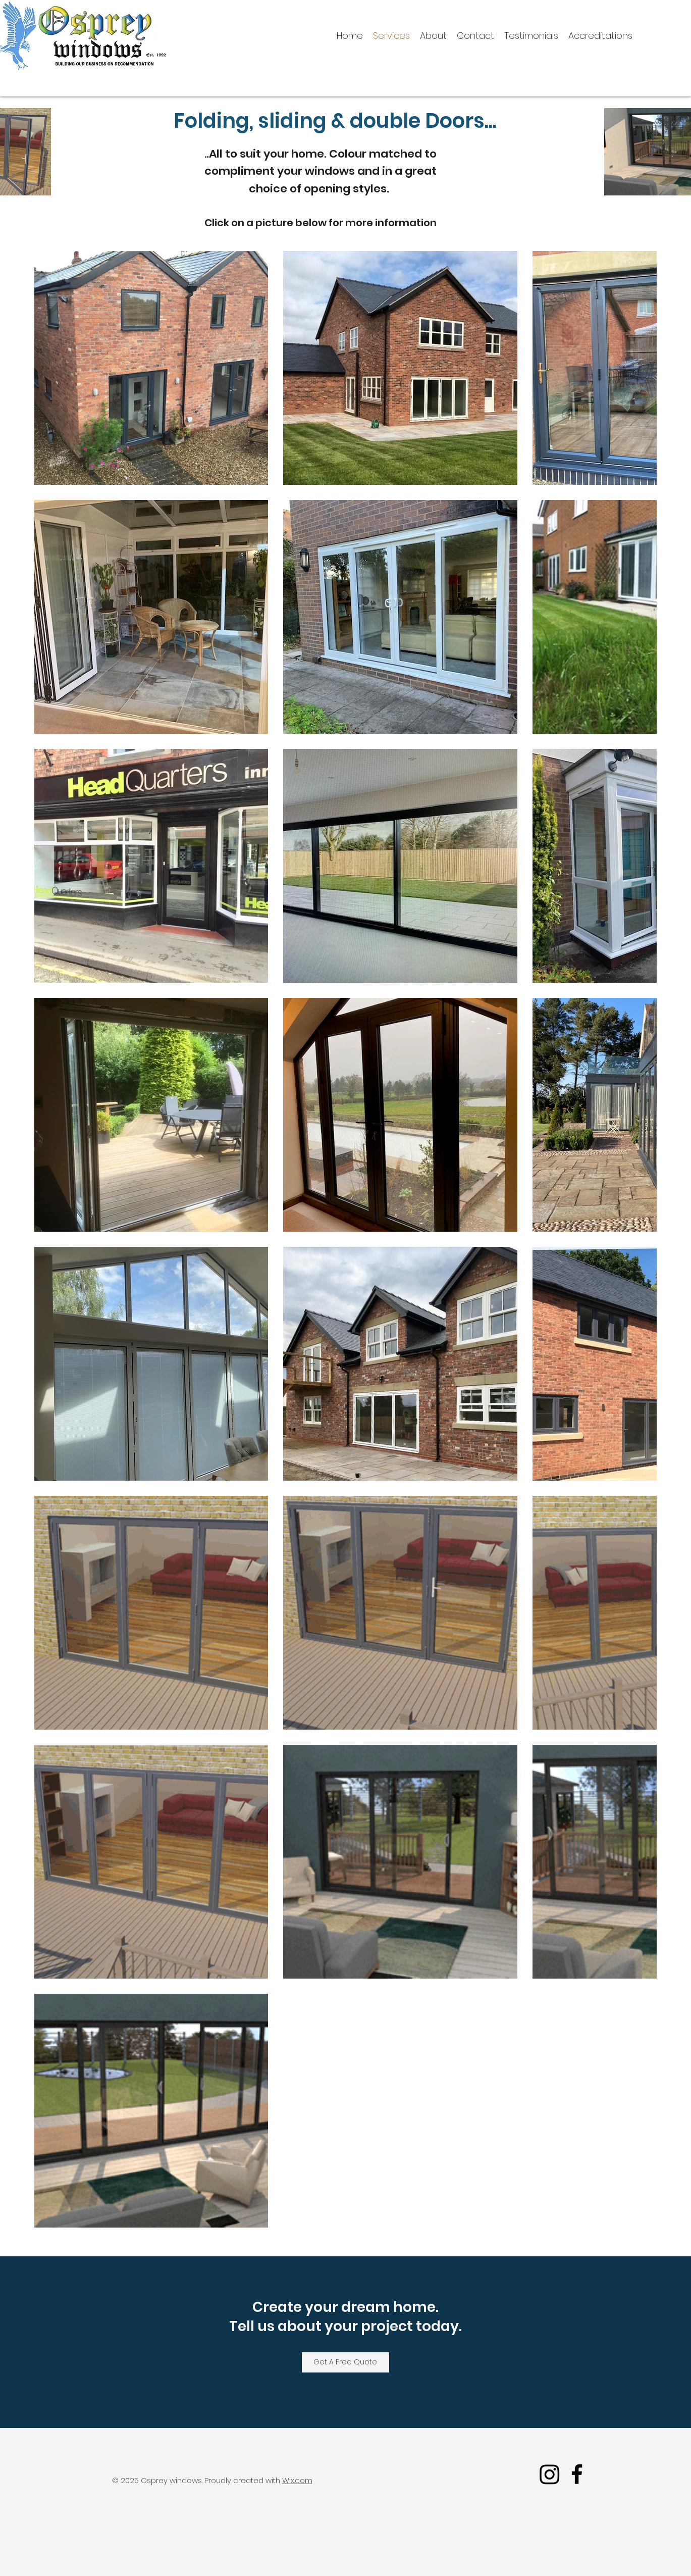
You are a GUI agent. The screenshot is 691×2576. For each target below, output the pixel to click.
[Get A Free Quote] (345, 2362)
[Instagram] (550, 2474)
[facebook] (577, 2474)
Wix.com (297, 2480)
